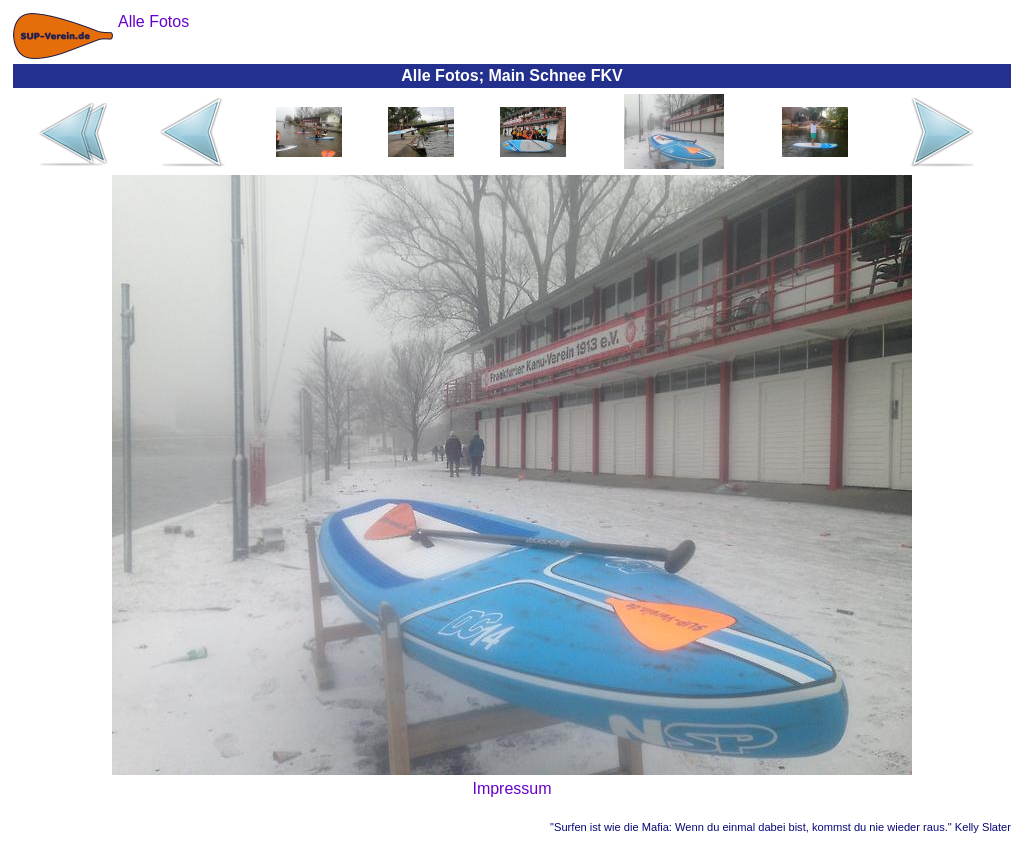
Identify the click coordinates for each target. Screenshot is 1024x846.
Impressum (511, 788)
